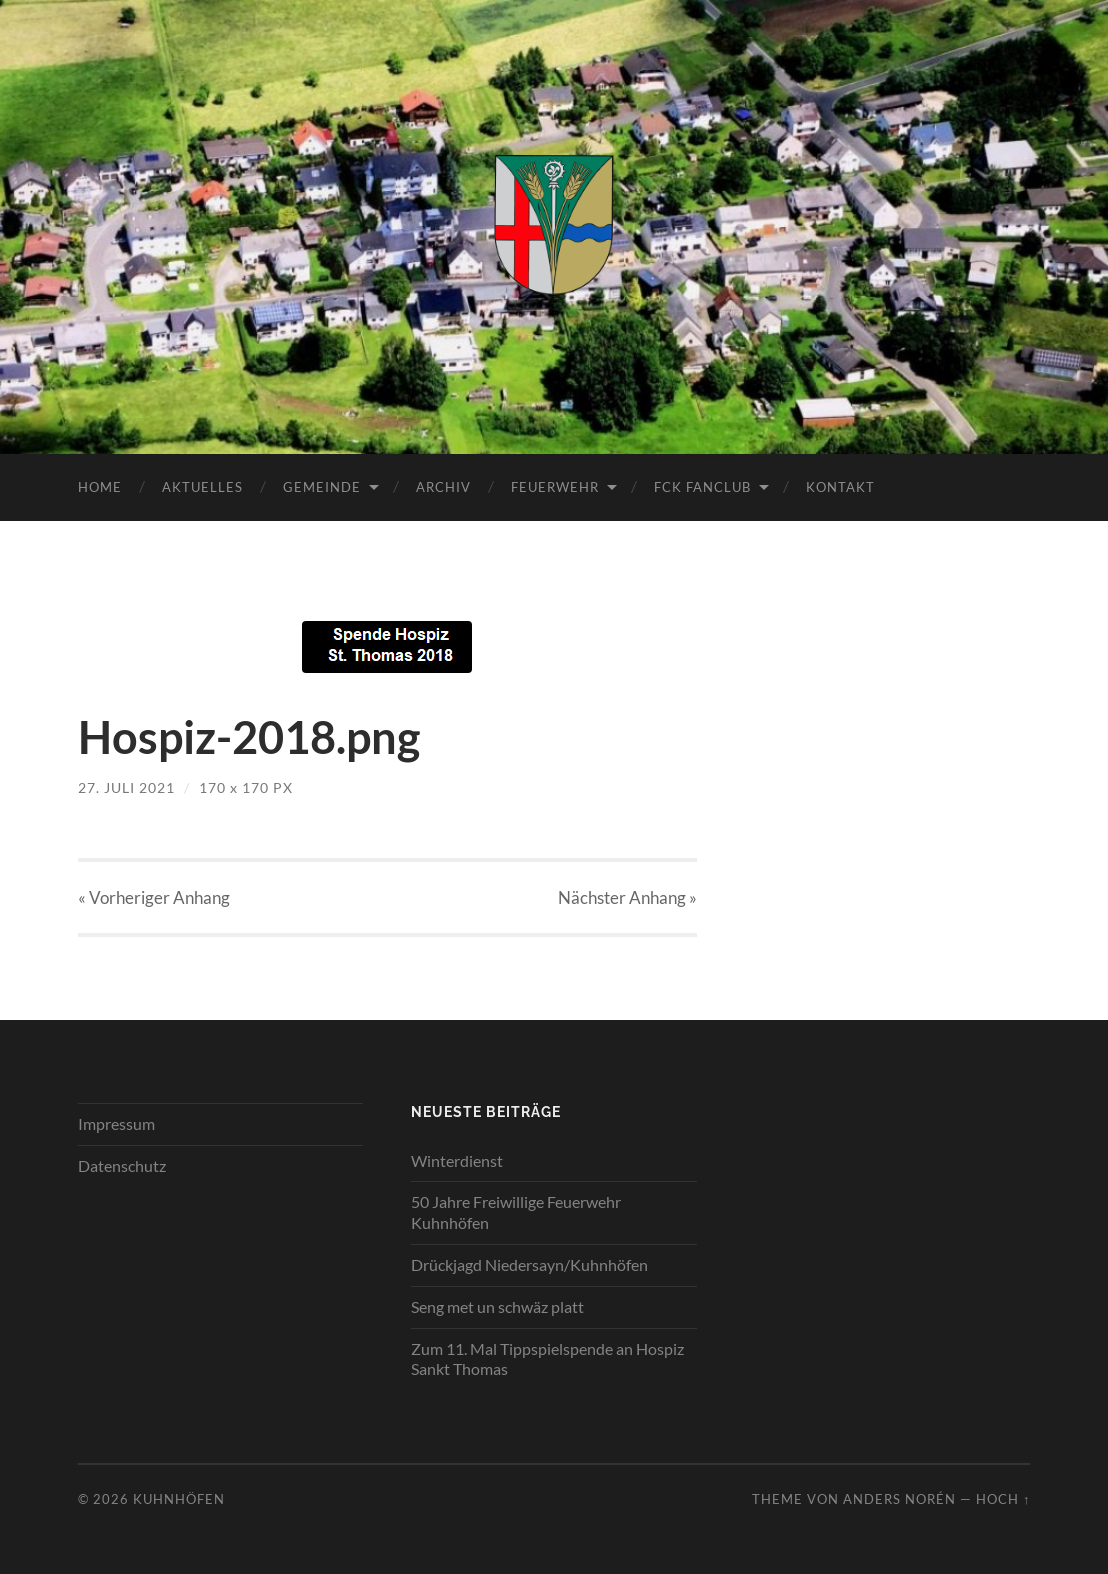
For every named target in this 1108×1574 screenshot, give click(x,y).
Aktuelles (202, 487)
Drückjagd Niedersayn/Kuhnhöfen (529, 1264)
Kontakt (840, 487)
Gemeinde (322, 487)
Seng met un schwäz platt (497, 1306)
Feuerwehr (555, 487)
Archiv (443, 487)
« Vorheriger (154, 897)
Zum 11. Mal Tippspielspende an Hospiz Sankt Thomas (547, 1359)
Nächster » (627, 897)
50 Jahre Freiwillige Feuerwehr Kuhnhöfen (516, 1212)
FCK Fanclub (702, 487)
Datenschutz (122, 1165)
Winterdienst (457, 1160)
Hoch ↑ (1003, 1499)
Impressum (116, 1123)
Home (100, 487)
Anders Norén (899, 1499)
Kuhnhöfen (179, 1499)
